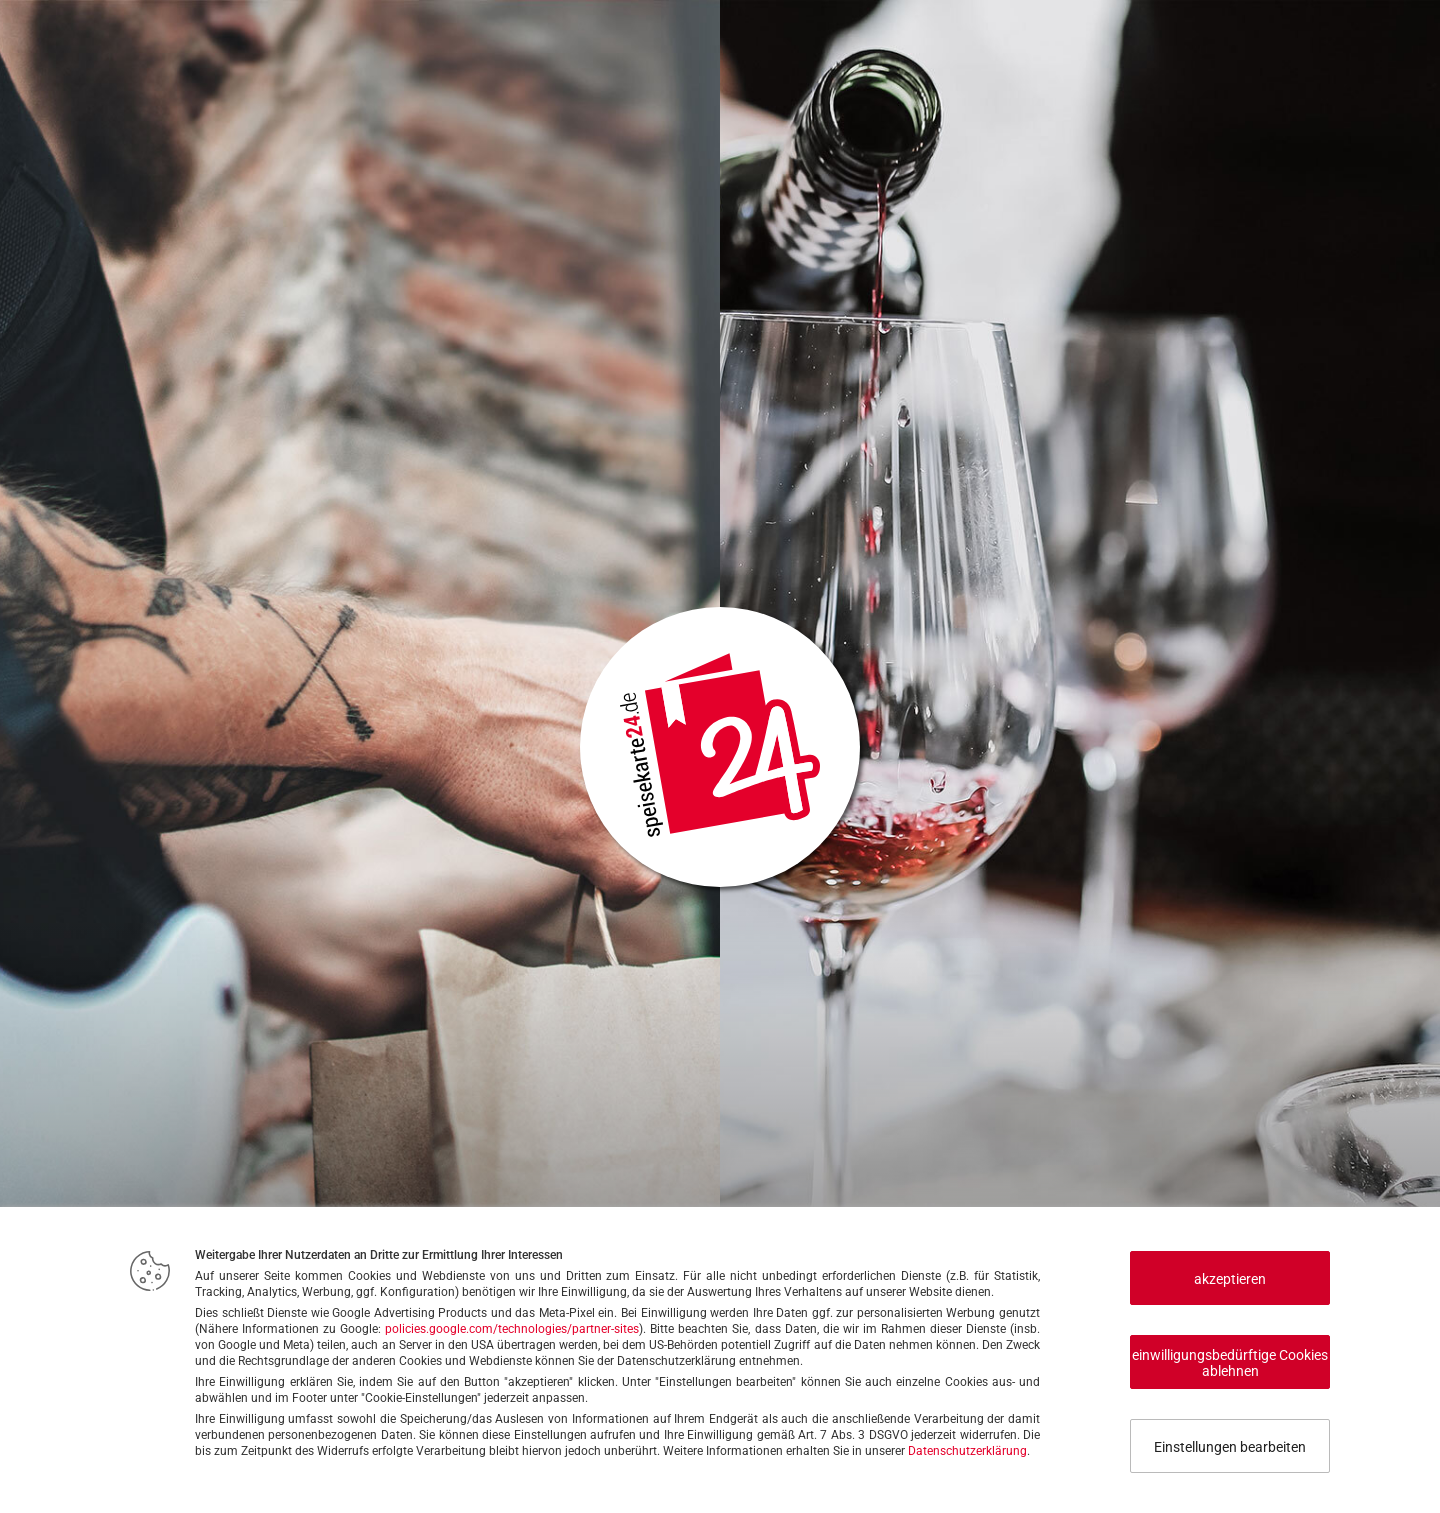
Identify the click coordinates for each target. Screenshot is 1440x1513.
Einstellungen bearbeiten (1230, 1447)
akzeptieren (1230, 1279)
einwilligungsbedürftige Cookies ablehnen (1230, 1363)
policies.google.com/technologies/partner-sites (512, 1329)
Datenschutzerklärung (967, 1451)
